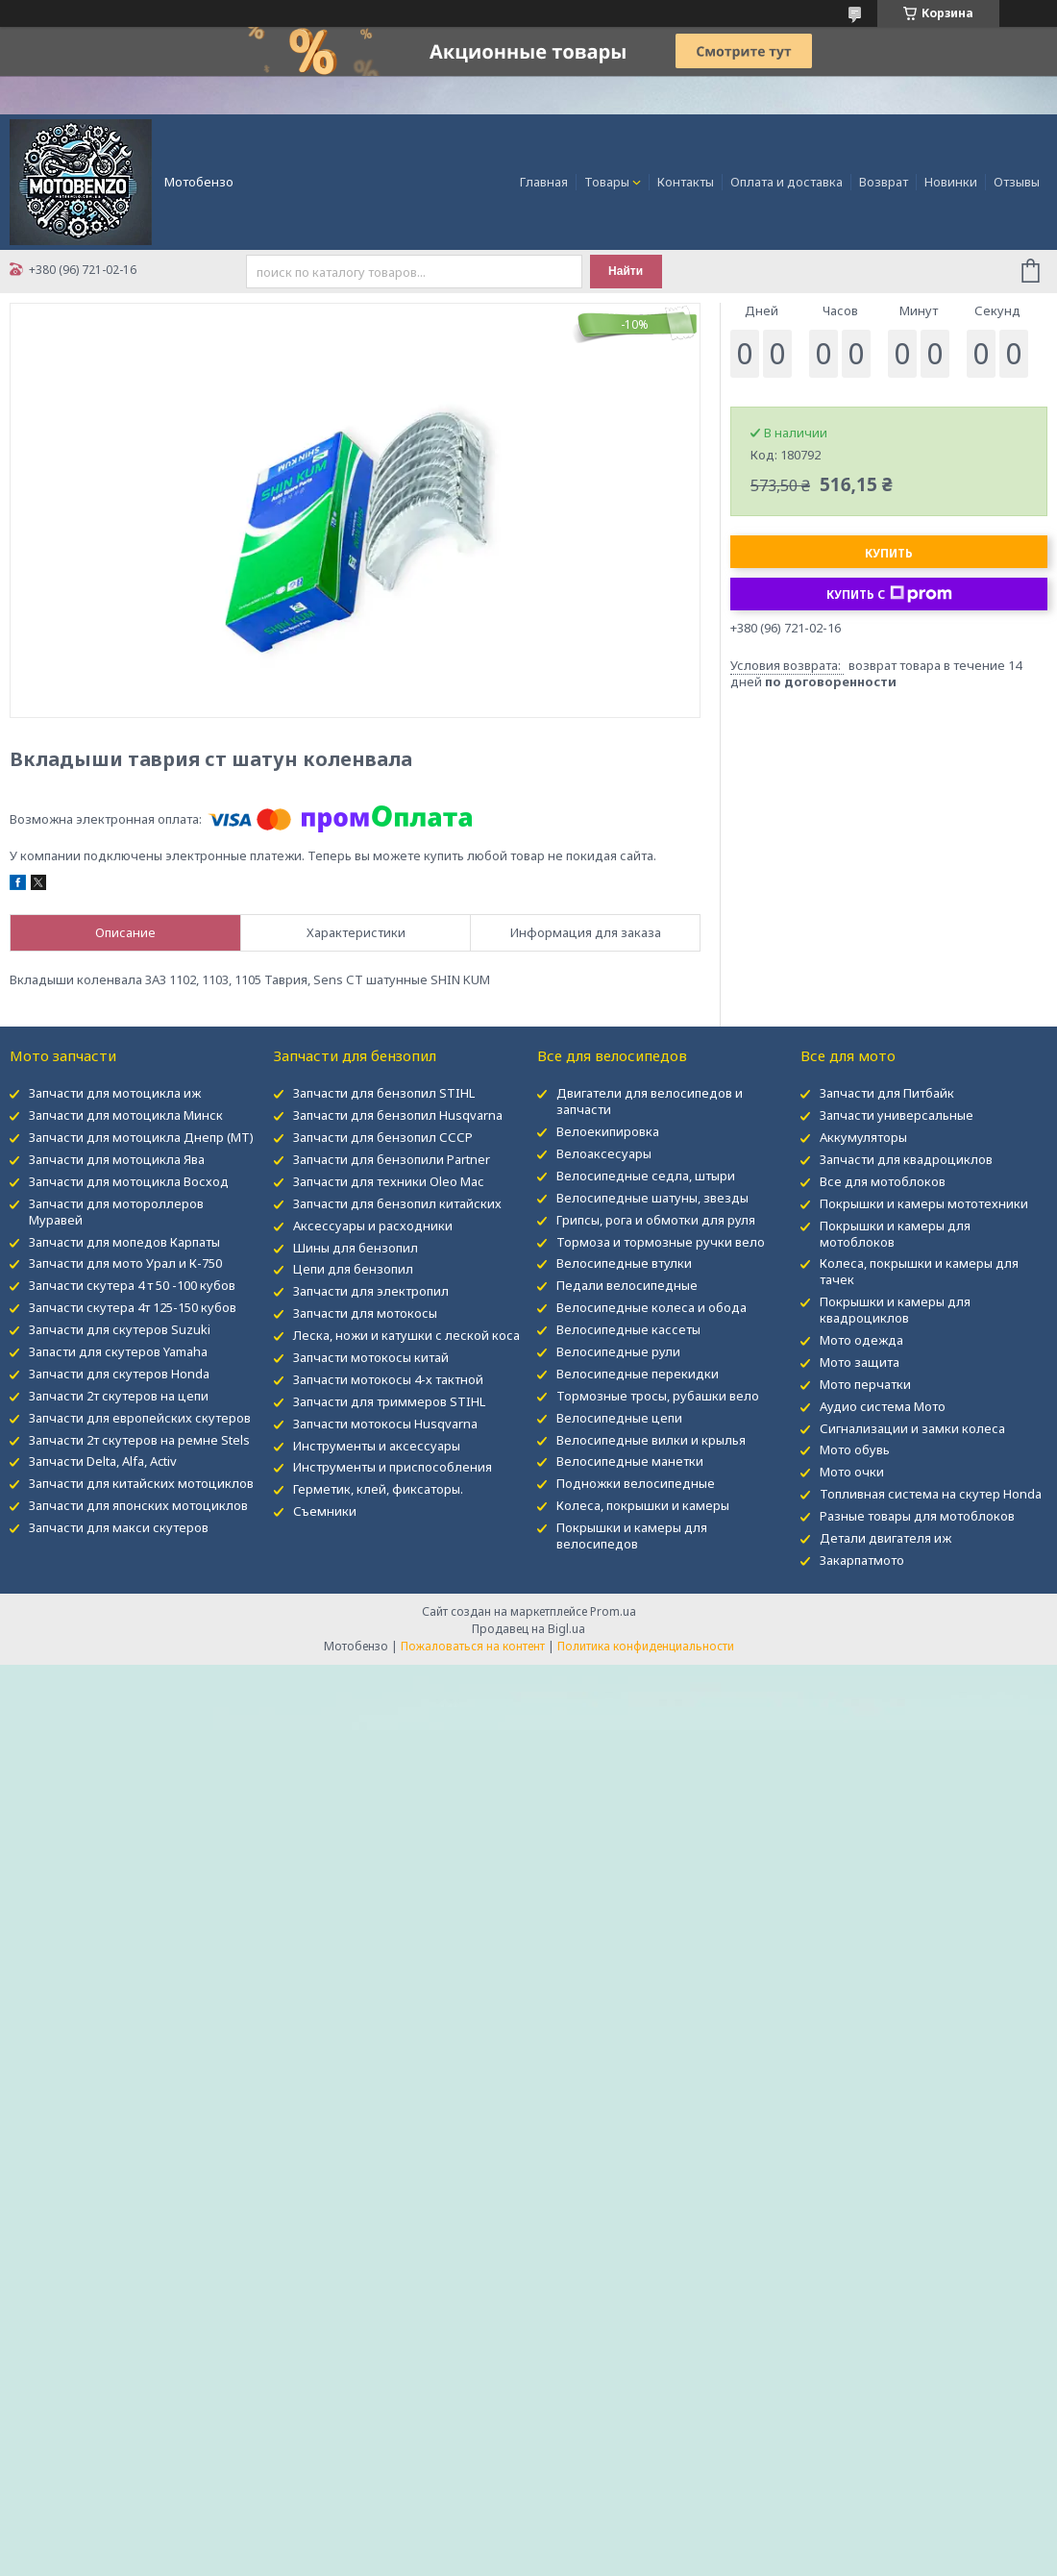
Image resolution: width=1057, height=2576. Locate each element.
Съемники (324, 1511)
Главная (544, 181)
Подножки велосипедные (635, 1483)
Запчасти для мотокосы (365, 1313)
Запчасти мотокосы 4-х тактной (388, 1379)
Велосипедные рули (618, 1351)
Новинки (950, 181)
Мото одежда (861, 1340)
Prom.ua (613, 1611)
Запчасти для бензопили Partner (391, 1159)
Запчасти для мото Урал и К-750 (125, 1263)
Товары (606, 181)
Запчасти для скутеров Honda (119, 1373)
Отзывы (1017, 181)
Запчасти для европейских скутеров (140, 1417)
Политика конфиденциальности (645, 1646)
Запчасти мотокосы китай (371, 1357)
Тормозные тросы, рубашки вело (657, 1395)
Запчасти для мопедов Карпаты (124, 1242)
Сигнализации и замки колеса (912, 1428)
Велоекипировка (607, 1131)
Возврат (883, 181)
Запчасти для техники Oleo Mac (388, 1181)
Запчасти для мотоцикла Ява (117, 1159)
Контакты (685, 181)
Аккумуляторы (863, 1137)
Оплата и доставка (786, 181)
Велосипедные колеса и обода (651, 1307)
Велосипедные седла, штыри (645, 1175)
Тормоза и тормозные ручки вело (660, 1242)
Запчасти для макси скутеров (119, 1527)
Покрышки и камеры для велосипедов (631, 1535)
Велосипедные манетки (629, 1461)
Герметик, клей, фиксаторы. (378, 1489)
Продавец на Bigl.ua (528, 1629)
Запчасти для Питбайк (887, 1093)
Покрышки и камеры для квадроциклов (895, 1309)
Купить (889, 553)
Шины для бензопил (355, 1247)
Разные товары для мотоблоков (917, 1515)
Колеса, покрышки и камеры (642, 1505)
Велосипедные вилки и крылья (651, 1440)
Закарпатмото (862, 1560)
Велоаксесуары (603, 1153)
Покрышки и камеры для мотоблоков (895, 1234)
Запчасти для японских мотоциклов (138, 1505)
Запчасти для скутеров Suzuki (119, 1329)
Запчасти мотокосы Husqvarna (385, 1423)
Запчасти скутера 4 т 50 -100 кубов (132, 1285)
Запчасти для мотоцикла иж (115, 1093)
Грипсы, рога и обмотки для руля (655, 1219)
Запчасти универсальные (896, 1115)
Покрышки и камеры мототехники (924, 1203)
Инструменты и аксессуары (376, 1445)
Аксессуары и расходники (373, 1225)
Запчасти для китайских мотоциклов (141, 1483)
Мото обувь (855, 1449)
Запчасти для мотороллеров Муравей (116, 1211)
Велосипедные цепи (619, 1417)
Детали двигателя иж (885, 1538)
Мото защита (859, 1362)
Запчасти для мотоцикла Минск (126, 1115)
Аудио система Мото (883, 1406)
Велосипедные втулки (624, 1263)
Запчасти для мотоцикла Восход (129, 1181)
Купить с (889, 594)
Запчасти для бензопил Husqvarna (398, 1115)
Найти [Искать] (625, 271)
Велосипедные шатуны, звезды (652, 1197)
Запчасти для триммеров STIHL (389, 1401)
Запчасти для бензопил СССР (383, 1137)
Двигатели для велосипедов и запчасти (649, 1101)
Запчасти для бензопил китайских (397, 1203)
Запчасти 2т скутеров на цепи (119, 1395)
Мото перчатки (865, 1384)
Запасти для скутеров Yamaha (118, 1351)
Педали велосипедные (627, 1285)
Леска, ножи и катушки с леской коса (406, 1335)
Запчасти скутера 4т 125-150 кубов (132, 1307)
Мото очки (852, 1471)
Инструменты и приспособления (392, 1466)
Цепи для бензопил (353, 1268)
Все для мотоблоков (883, 1181)
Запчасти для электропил (371, 1291)
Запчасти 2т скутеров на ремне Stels (139, 1440)
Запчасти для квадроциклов (906, 1159)
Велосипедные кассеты (628, 1329)
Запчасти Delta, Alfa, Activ (103, 1461)
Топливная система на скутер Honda (931, 1493)
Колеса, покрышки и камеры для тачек (919, 1271)
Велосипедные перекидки (637, 1373)
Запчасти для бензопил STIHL (384, 1093)
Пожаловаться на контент (473, 1646)
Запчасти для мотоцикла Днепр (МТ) (141, 1137)
